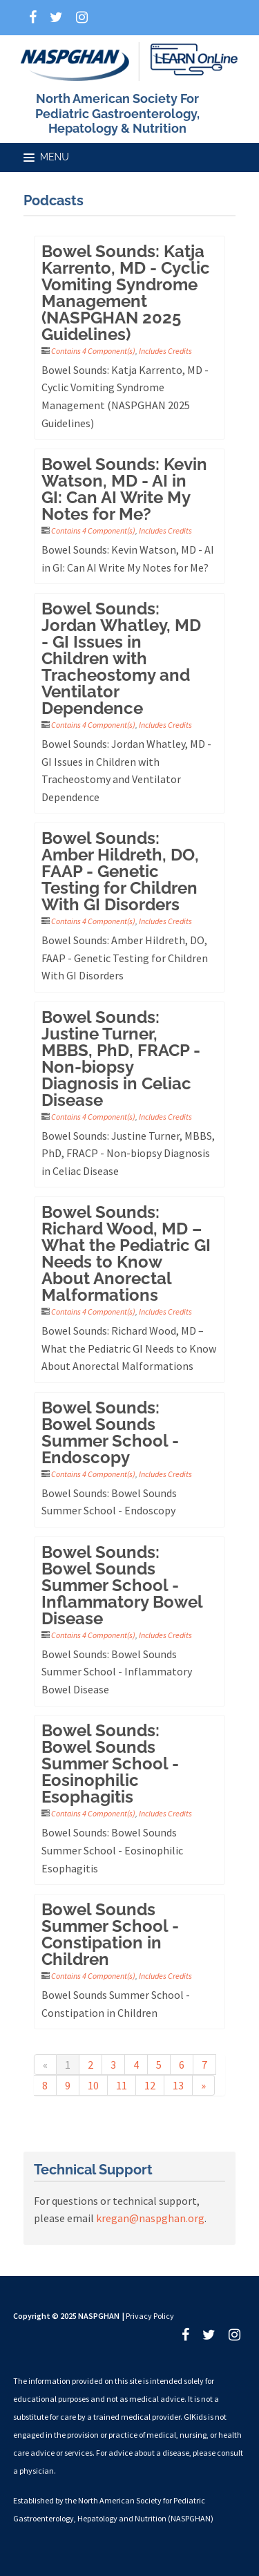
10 (93, 2085)
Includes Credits (165, 351)
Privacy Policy (150, 2316)
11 (121, 2085)
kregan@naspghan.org (150, 2218)
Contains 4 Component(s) (93, 351)
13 (178, 2085)
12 (149, 2085)
